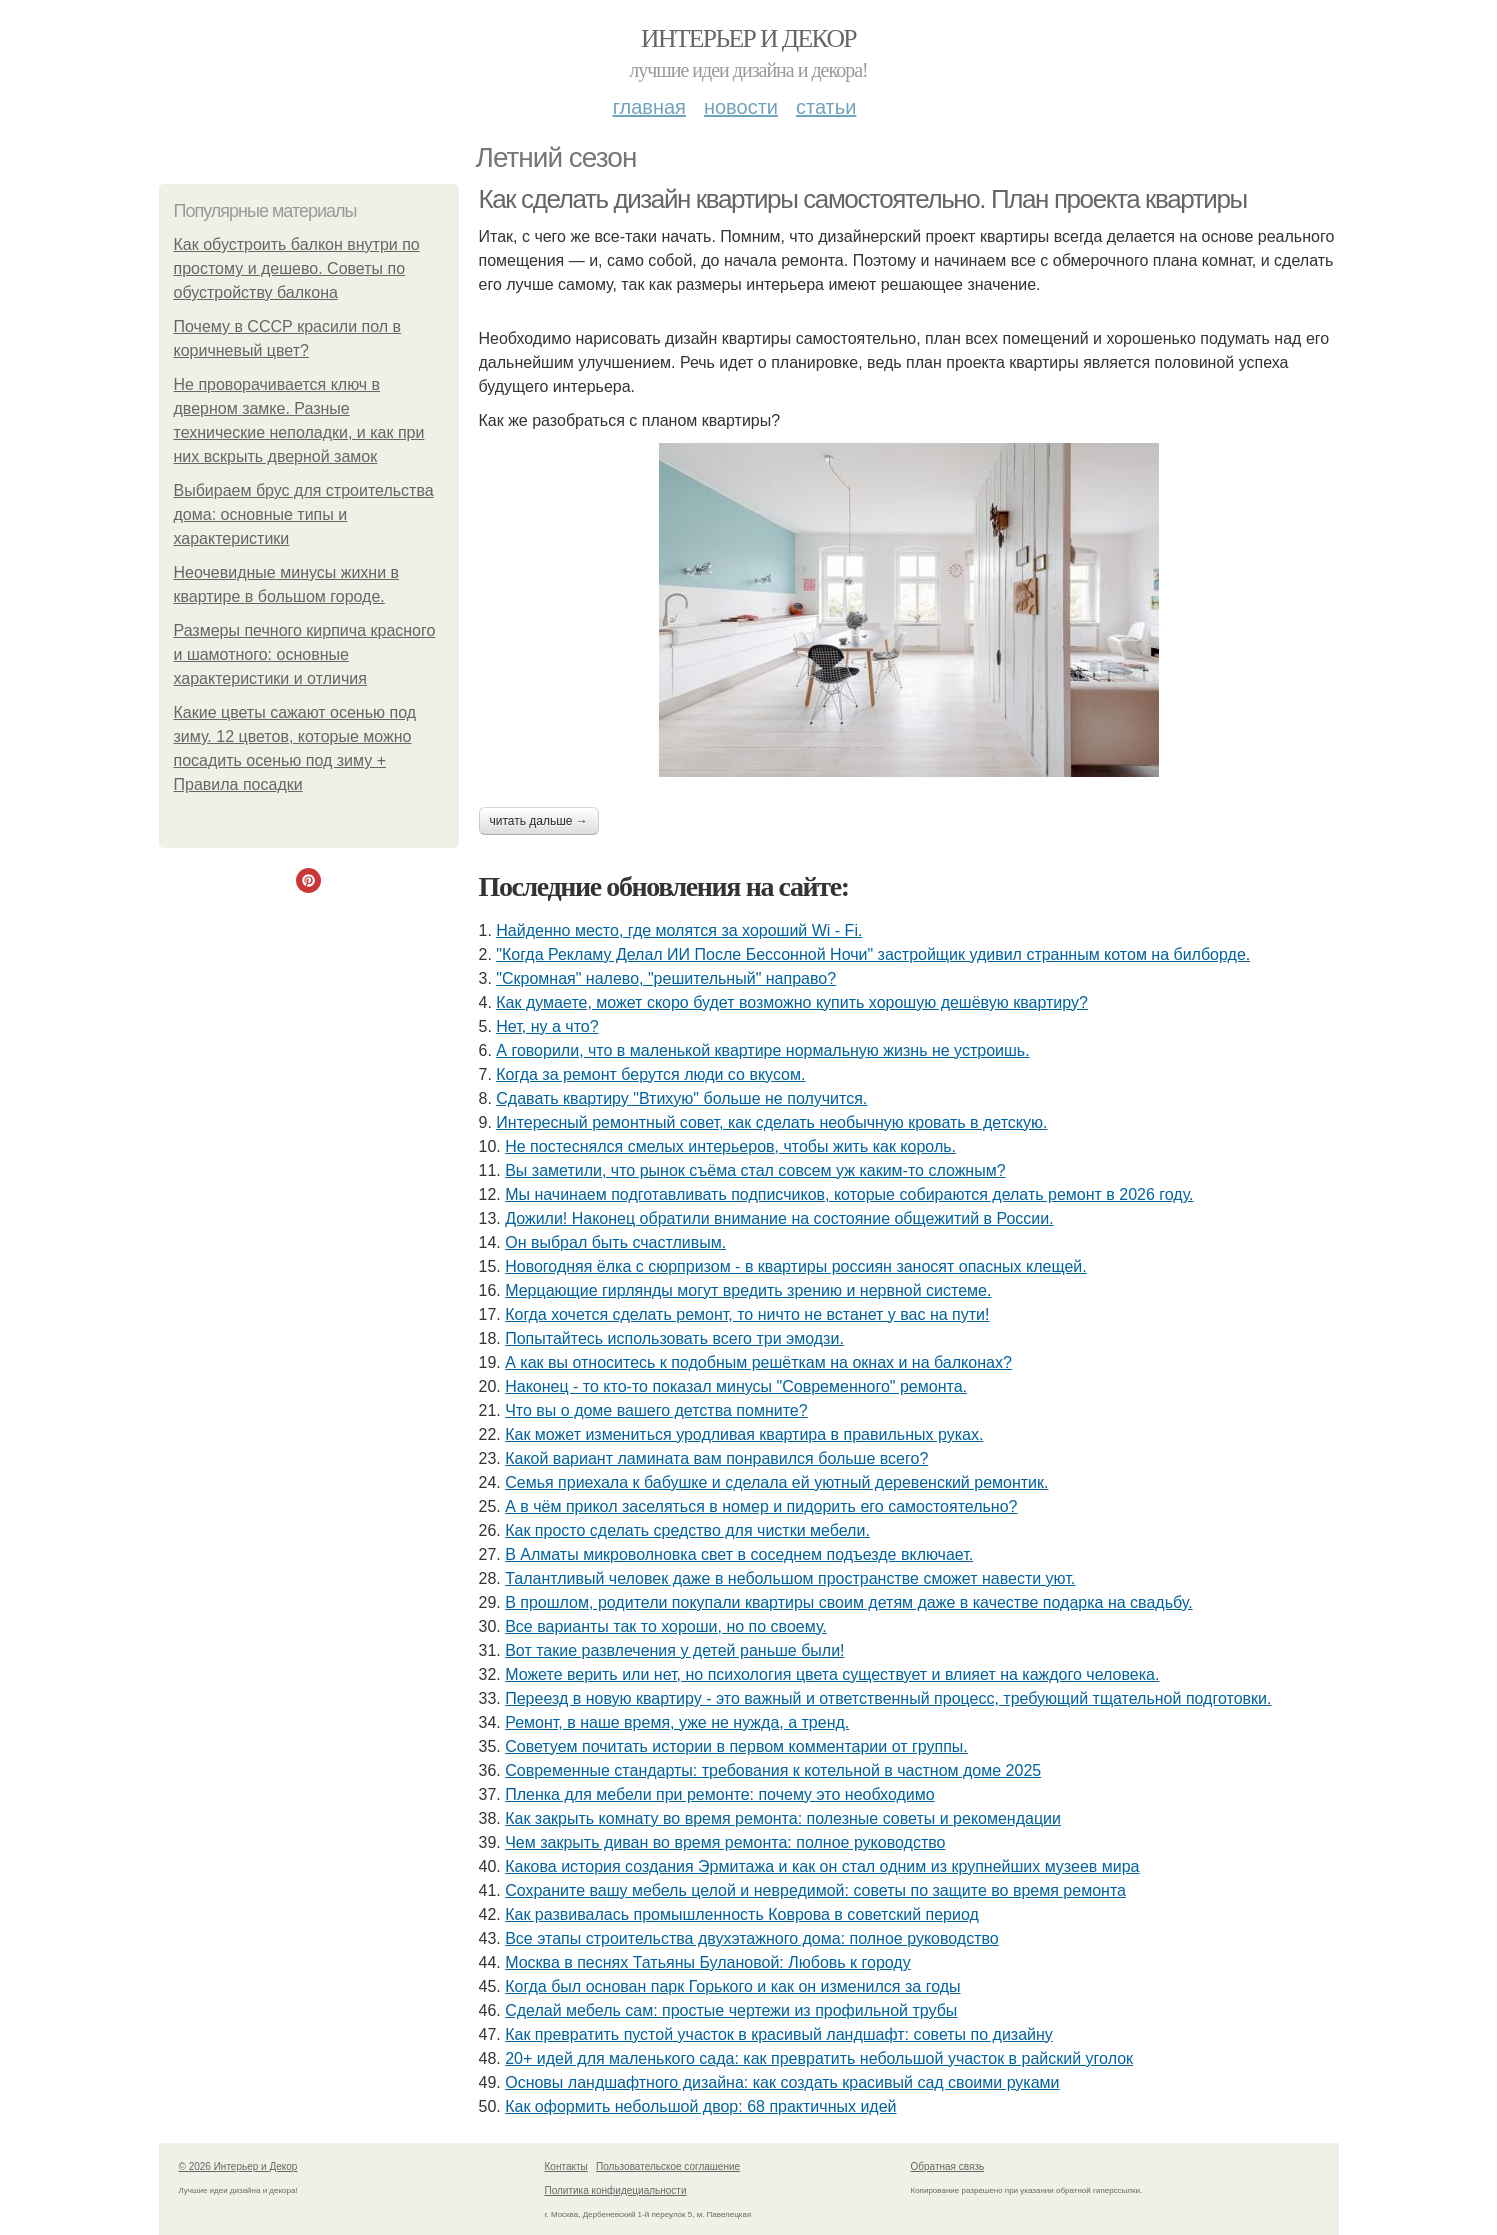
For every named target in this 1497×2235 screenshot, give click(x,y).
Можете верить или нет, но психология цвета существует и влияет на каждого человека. (832, 1674)
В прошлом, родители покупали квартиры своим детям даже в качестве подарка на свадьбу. (848, 1602)
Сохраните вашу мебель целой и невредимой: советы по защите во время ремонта (815, 1890)
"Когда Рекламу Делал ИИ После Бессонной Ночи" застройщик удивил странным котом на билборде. (873, 954)
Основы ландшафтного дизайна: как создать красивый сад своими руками (782, 2082)
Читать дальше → (539, 821)
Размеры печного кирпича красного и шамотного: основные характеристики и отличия (305, 654)
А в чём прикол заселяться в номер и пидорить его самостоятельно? (761, 1506)
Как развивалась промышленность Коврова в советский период (742, 1914)
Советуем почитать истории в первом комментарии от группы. (736, 1746)
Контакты (566, 2166)
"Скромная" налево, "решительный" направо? (666, 978)
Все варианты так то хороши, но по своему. (666, 1626)
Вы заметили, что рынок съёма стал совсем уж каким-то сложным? (755, 1170)
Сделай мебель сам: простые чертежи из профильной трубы (731, 2010)
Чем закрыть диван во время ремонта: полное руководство (725, 1842)
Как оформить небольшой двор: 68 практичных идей (700, 2106)
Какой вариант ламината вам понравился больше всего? (716, 1458)
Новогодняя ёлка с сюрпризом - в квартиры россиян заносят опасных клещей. (796, 1266)
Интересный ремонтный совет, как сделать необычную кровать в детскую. (771, 1122)
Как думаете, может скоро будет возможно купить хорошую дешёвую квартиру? (792, 1002)
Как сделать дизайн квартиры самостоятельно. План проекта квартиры (863, 199)
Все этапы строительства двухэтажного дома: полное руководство (752, 1938)
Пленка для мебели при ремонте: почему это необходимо (719, 1794)
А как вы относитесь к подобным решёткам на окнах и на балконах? (758, 1362)
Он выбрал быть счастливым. (615, 1242)
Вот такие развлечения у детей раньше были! (674, 1650)
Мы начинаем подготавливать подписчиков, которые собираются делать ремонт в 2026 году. (849, 1194)
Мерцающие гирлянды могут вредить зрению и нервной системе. (748, 1290)
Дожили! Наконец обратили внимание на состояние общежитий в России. (779, 1218)
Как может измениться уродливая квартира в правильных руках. (744, 1434)
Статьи (826, 107)
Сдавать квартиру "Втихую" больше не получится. (681, 1098)
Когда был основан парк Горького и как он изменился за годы (732, 1986)
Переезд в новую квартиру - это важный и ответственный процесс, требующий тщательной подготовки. (888, 1698)
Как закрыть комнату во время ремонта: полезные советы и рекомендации (783, 1818)
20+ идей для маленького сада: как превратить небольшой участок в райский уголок (819, 2058)
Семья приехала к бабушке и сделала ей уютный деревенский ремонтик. (776, 1482)
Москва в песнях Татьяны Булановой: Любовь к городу (708, 1962)
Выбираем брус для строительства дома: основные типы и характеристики (304, 514)
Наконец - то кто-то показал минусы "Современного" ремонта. (736, 1386)
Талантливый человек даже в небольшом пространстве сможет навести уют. (790, 1578)
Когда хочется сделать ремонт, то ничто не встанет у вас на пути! (747, 1314)
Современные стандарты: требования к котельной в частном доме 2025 (773, 1770)
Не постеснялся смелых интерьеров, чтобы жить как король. (730, 1146)
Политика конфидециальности (616, 2190)
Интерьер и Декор (748, 38)
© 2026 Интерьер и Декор (238, 2166)
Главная (649, 107)
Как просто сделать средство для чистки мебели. (687, 1530)
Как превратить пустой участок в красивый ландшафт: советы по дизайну (779, 2034)
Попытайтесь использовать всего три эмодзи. (674, 1338)
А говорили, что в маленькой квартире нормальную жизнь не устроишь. (762, 1050)
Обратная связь (948, 2166)
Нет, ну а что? (547, 1026)
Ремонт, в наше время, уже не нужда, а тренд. (677, 1722)
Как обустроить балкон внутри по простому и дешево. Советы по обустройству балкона (297, 268)
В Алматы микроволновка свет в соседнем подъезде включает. (739, 1554)
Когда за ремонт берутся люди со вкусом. (650, 1074)
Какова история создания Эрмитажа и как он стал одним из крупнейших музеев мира (822, 1866)
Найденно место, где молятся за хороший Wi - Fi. (679, 930)
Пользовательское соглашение (668, 2166)
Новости (741, 107)
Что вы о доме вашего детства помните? (656, 1410)
